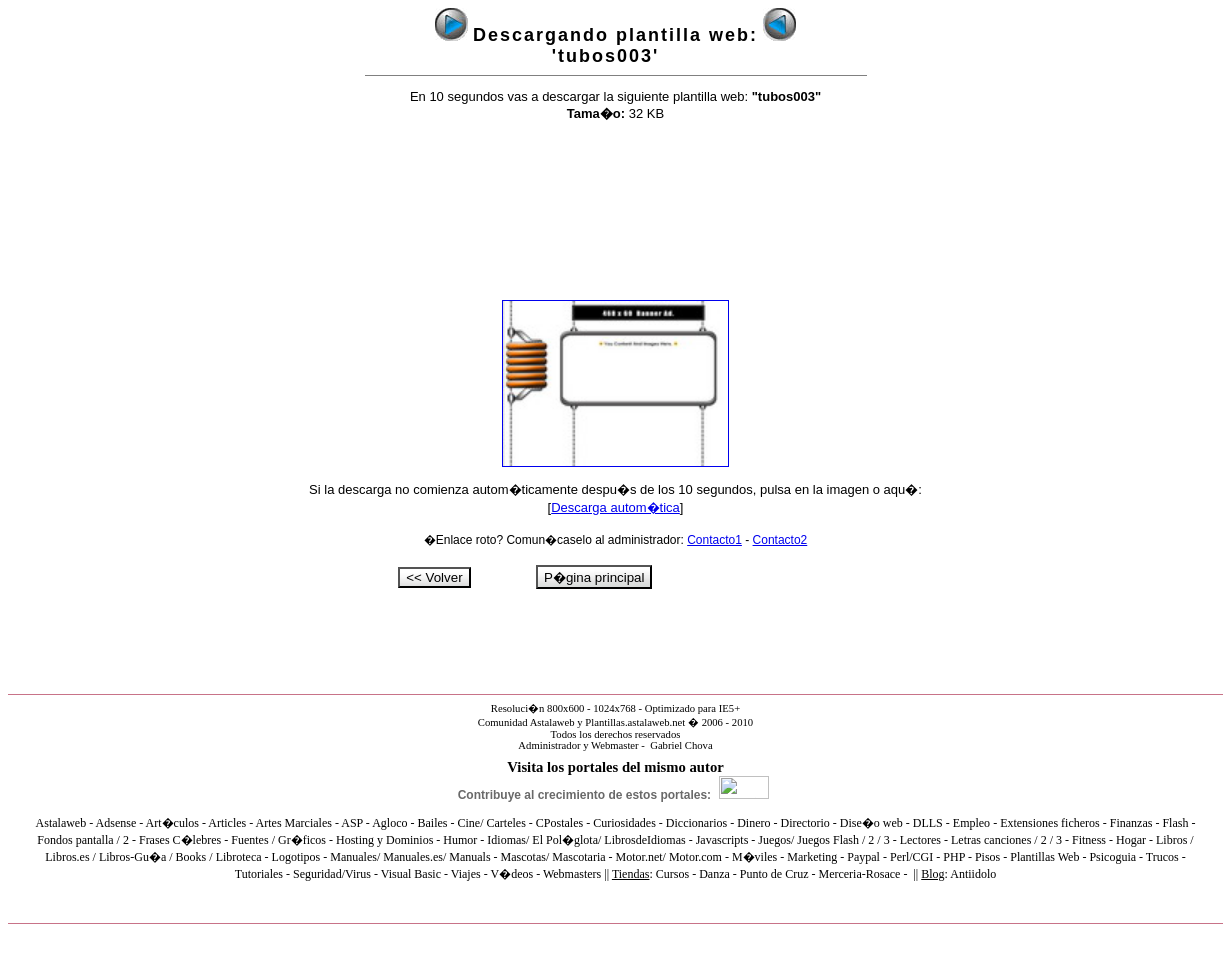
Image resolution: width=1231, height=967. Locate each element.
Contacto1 (714, 540)
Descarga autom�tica (615, 507)
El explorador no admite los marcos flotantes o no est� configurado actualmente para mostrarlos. (615, 834)
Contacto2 (780, 540)
